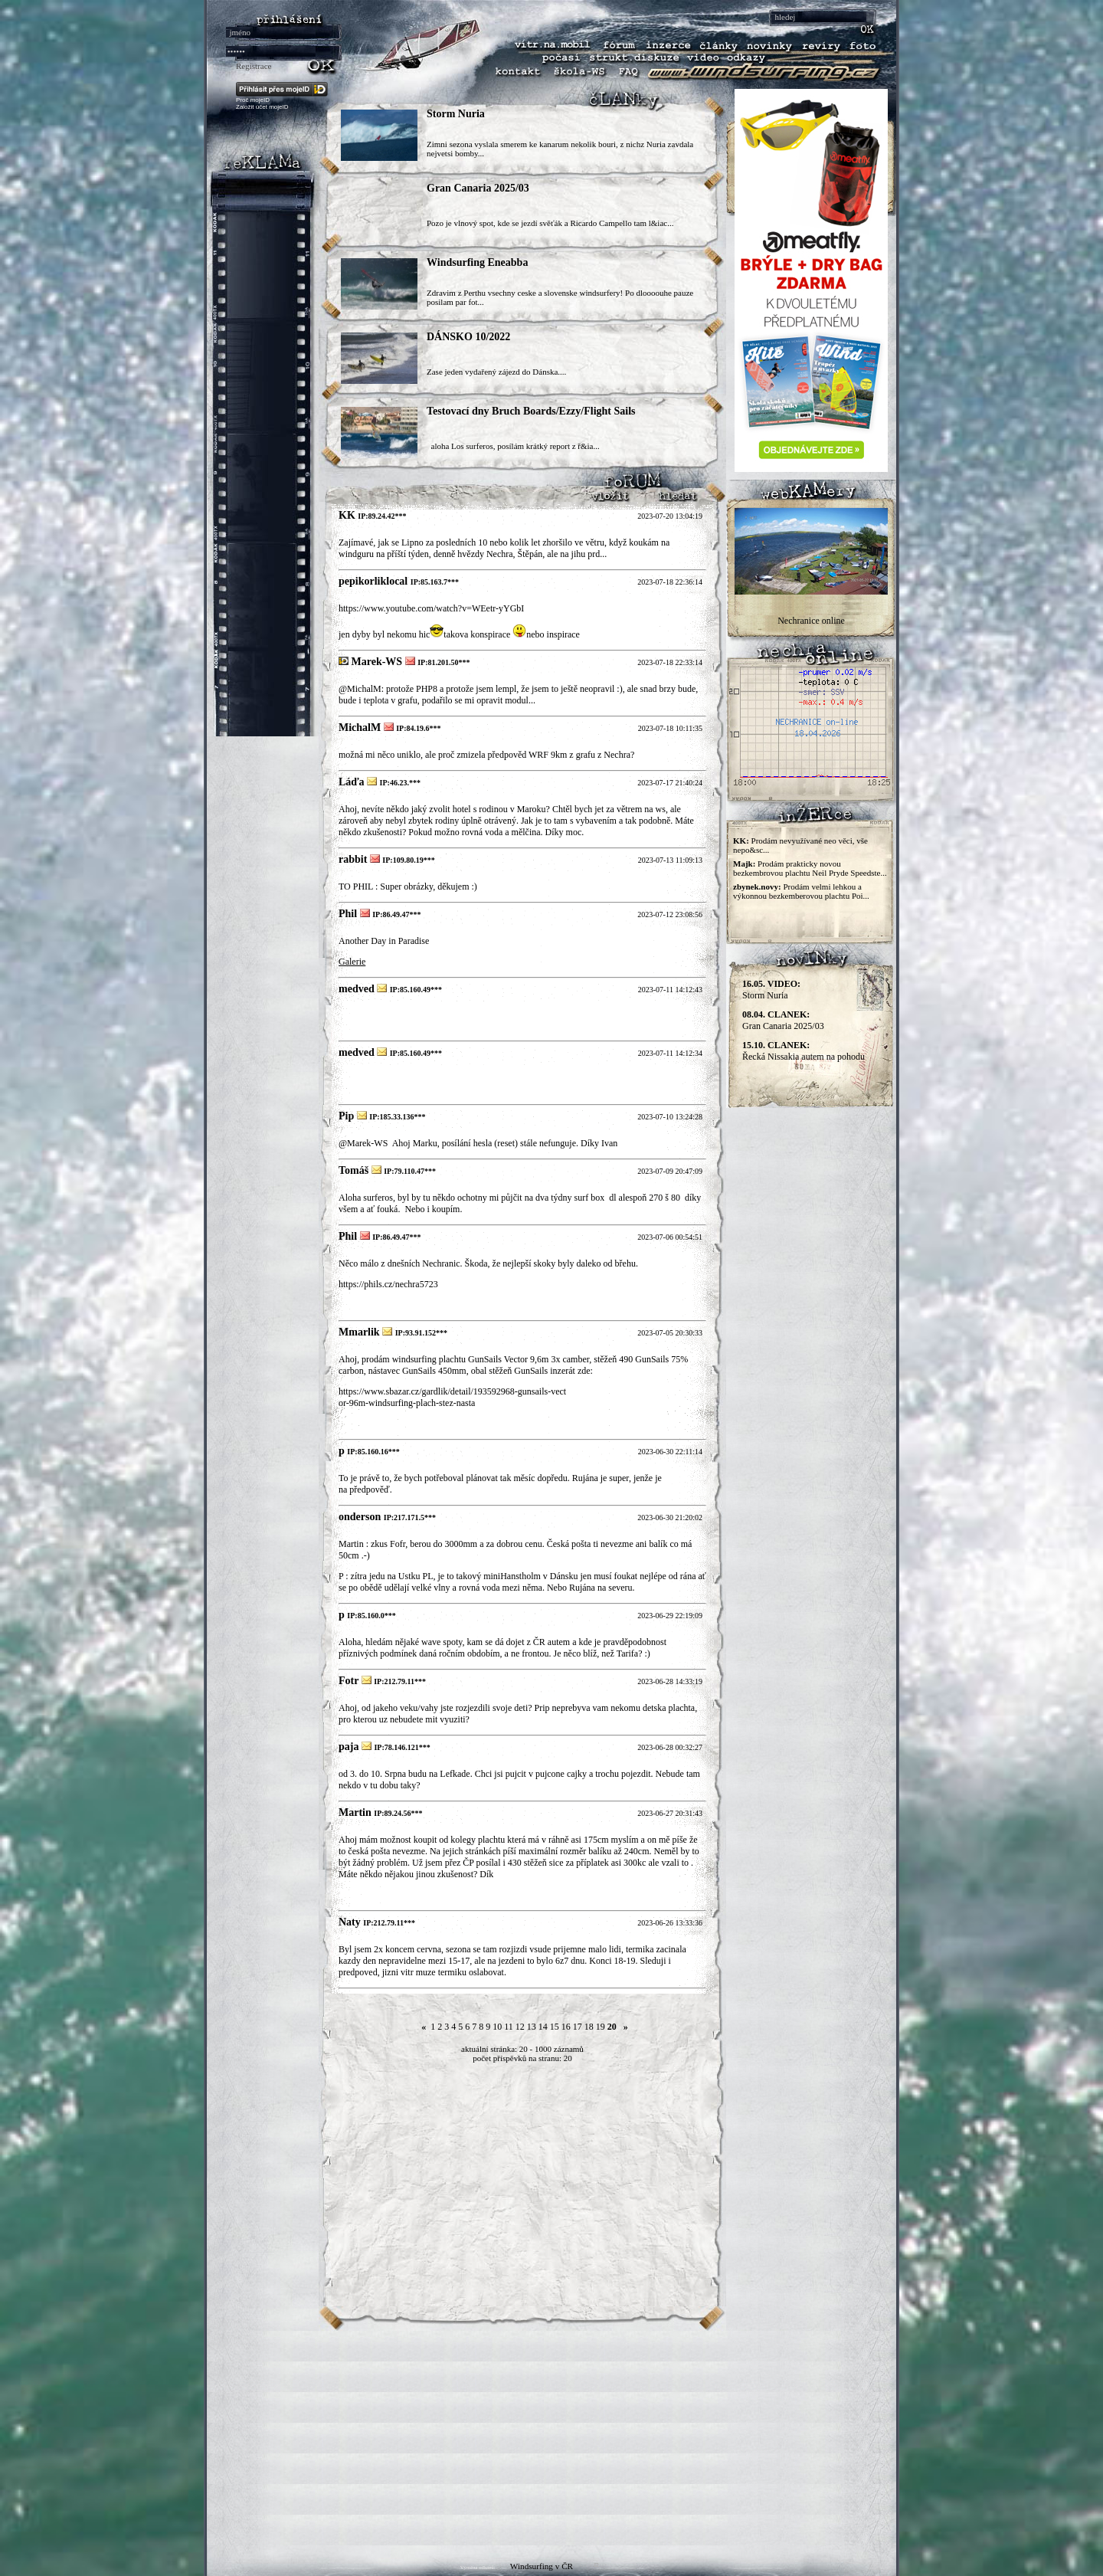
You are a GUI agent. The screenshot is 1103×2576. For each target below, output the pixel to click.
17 (577, 2026)
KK (739, 840)
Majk (743, 863)
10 (497, 2026)
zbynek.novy (755, 886)
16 (566, 2026)
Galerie (352, 961)
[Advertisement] (551, 2438)
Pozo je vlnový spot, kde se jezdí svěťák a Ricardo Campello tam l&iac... (550, 223)
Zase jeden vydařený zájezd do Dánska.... (496, 371)
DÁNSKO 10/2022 (468, 336)
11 (508, 2026)
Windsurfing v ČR (541, 2566)
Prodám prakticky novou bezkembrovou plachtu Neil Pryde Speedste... (810, 868)
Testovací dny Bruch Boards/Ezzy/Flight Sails (531, 411)
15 (554, 2026)
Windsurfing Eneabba (477, 262)
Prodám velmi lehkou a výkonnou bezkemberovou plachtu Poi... (801, 891)
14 (543, 2026)
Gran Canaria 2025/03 (478, 188)
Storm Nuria (456, 114)
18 (589, 2026)
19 (600, 2026)
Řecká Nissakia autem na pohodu (803, 1051)
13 (531, 2026)
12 (520, 2026)
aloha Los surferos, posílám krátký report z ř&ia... (513, 446)
